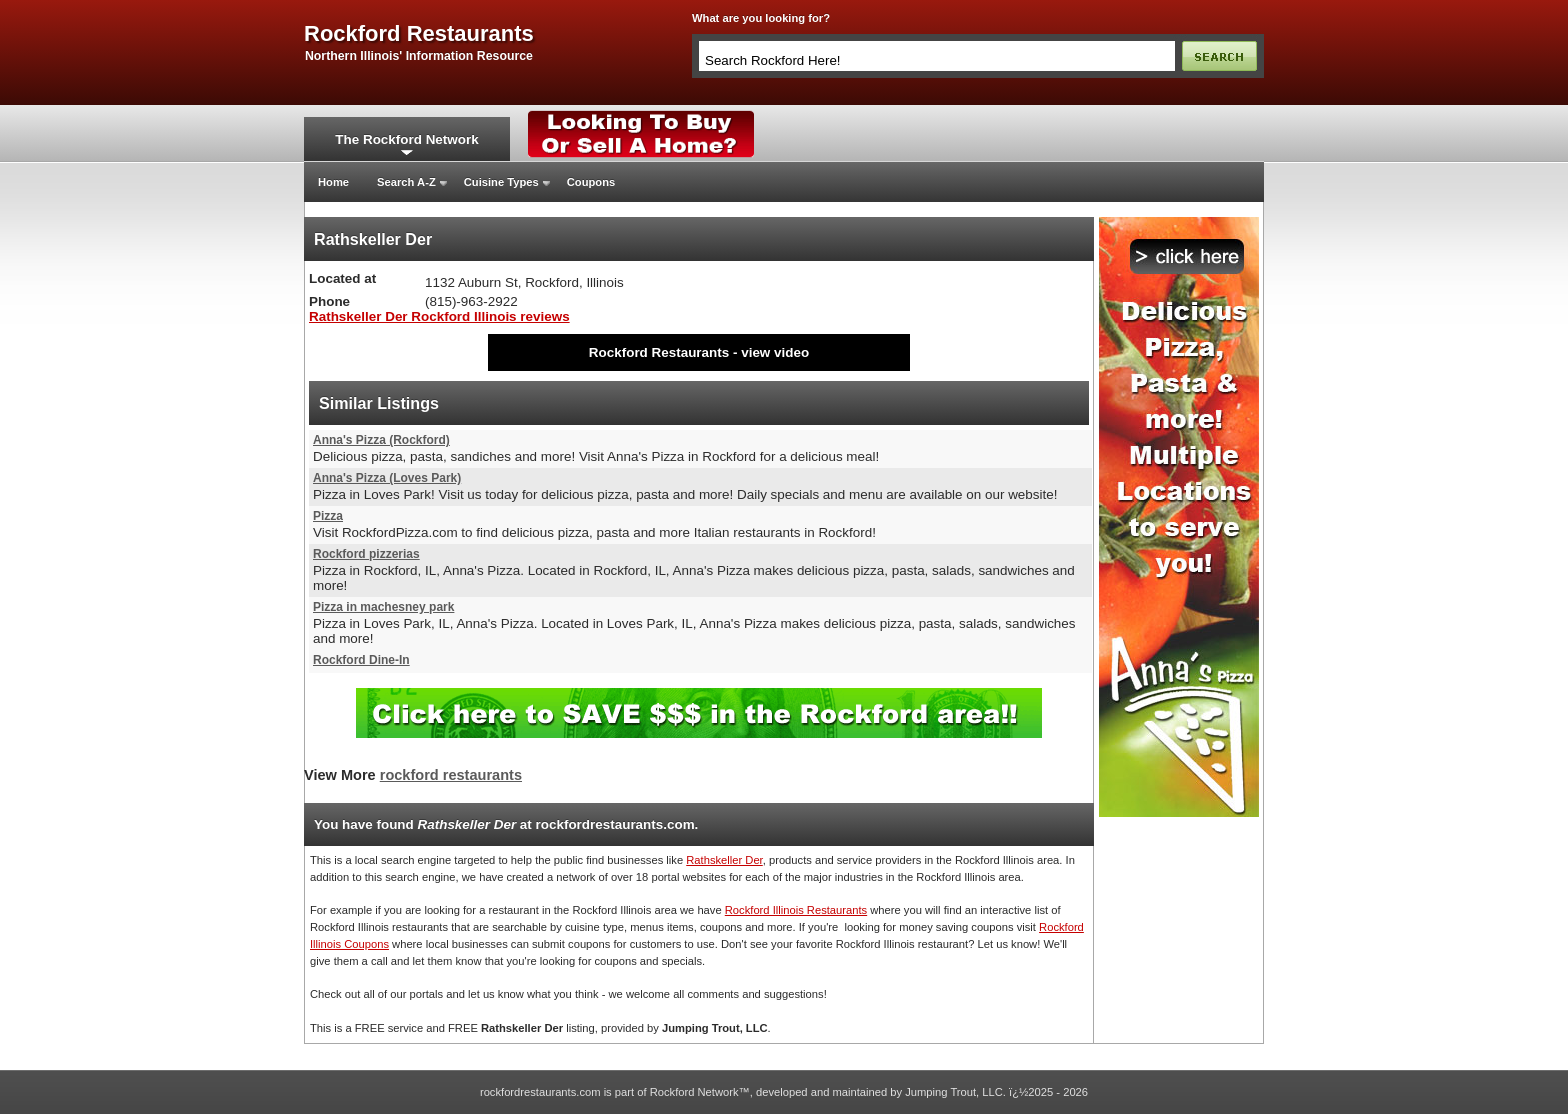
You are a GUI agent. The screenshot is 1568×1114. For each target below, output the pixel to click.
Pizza (328, 516)
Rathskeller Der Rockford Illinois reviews (439, 316)
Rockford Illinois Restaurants (796, 910)
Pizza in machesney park (383, 607)
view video (775, 352)
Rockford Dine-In (361, 660)
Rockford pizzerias (366, 554)
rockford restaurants (419, 34)
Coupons (591, 182)
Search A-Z (406, 182)
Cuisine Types (501, 182)
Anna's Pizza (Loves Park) (387, 478)
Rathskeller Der (724, 860)
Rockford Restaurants (659, 352)
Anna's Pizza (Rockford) (381, 440)
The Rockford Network (406, 139)
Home (333, 182)
